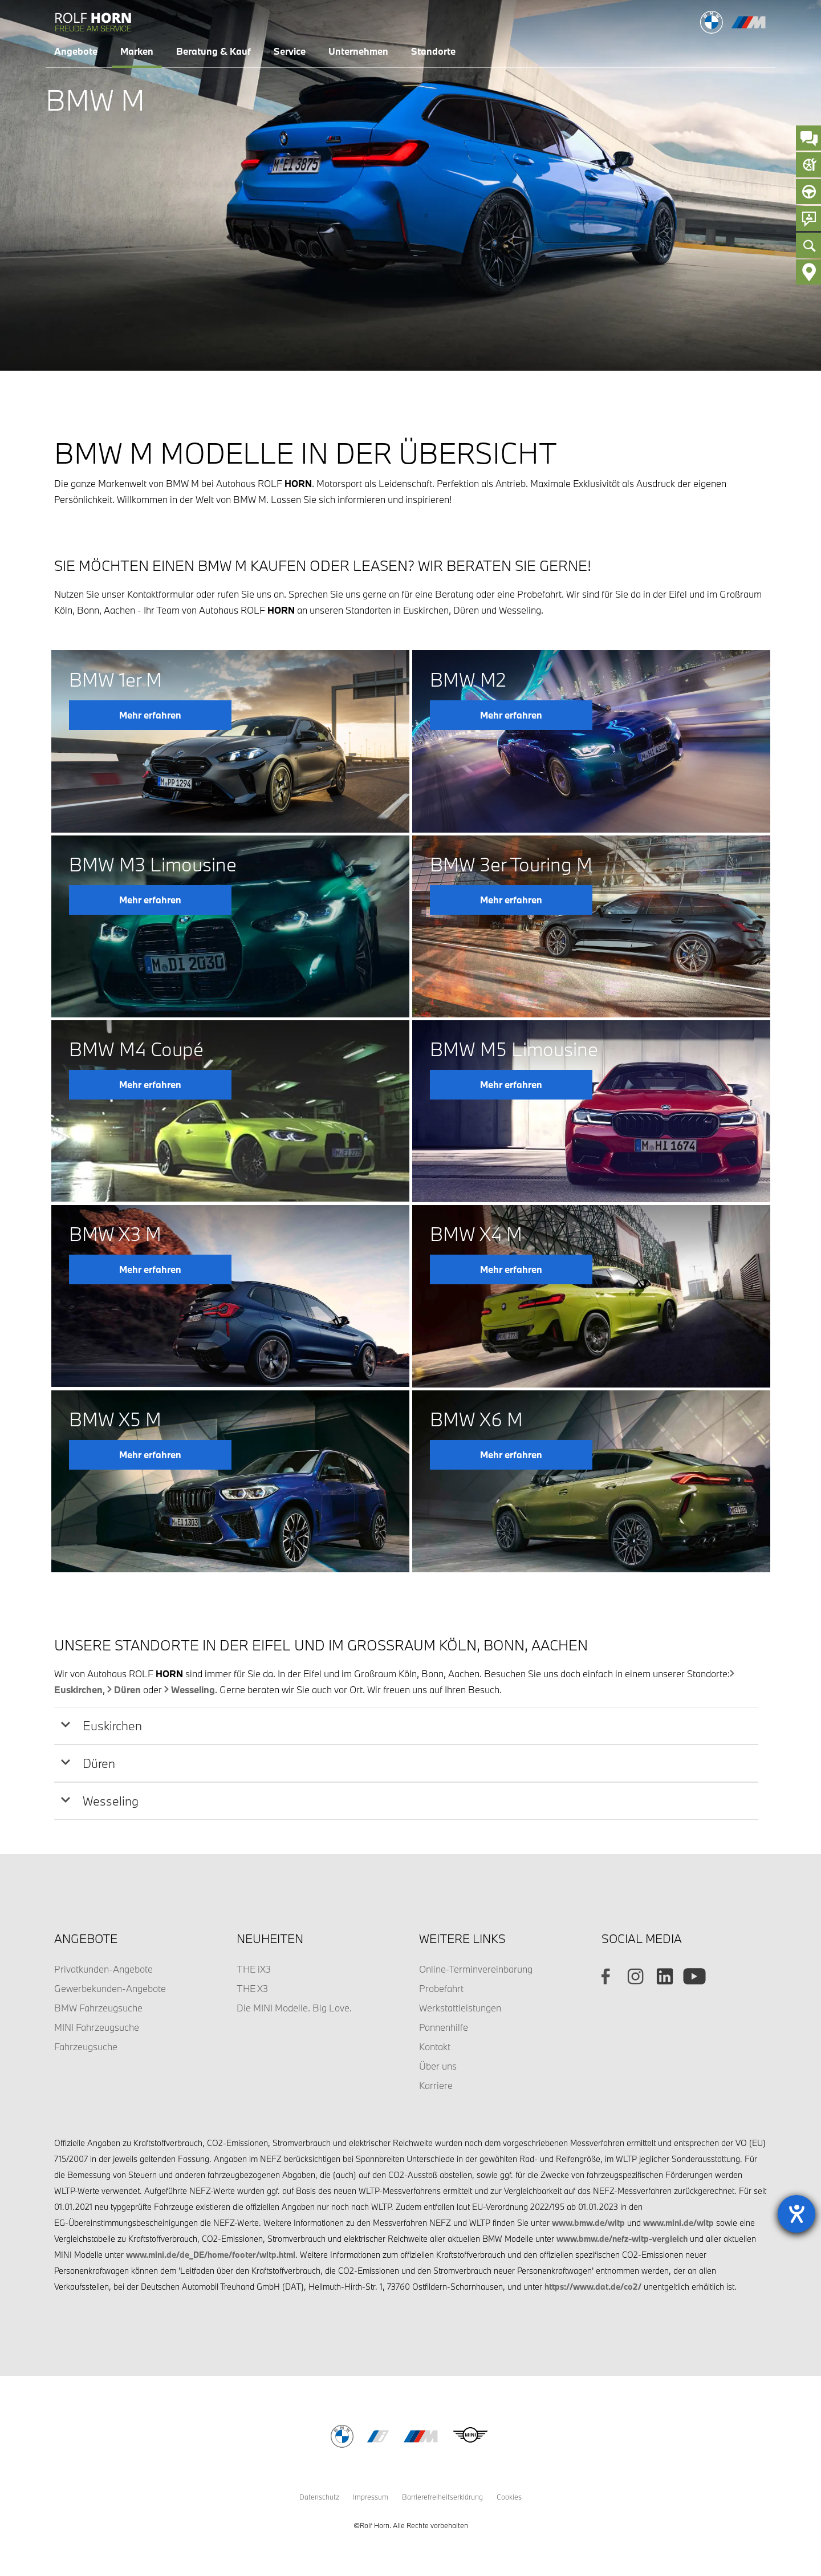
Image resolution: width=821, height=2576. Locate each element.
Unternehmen (358, 51)
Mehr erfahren (150, 715)
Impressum (370, 2496)
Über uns (438, 2066)
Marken (136, 51)
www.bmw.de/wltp (588, 2222)
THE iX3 (254, 1969)
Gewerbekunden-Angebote (110, 1988)
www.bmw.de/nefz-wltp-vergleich (622, 2238)
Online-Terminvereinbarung (476, 1969)
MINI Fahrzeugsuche (96, 2027)
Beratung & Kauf (213, 51)
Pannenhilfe (443, 2027)
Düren (127, 1689)
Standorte (433, 51)
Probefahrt (441, 1988)
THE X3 (252, 1988)
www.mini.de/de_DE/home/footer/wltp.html (210, 2254)
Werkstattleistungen (460, 2008)
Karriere (436, 2085)
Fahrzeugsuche (85, 2046)
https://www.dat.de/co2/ (592, 2286)
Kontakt (434, 2046)
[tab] (406, 1725)
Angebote (75, 51)
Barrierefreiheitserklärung (442, 2496)
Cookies (509, 2496)
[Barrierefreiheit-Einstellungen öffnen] (796, 2214)
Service (290, 51)
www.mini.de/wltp (678, 2222)
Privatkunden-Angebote (103, 1969)
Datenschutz (319, 2496)
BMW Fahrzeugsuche (98, 2008)
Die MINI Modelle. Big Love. (294, 2008)
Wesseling (193, 1689)
